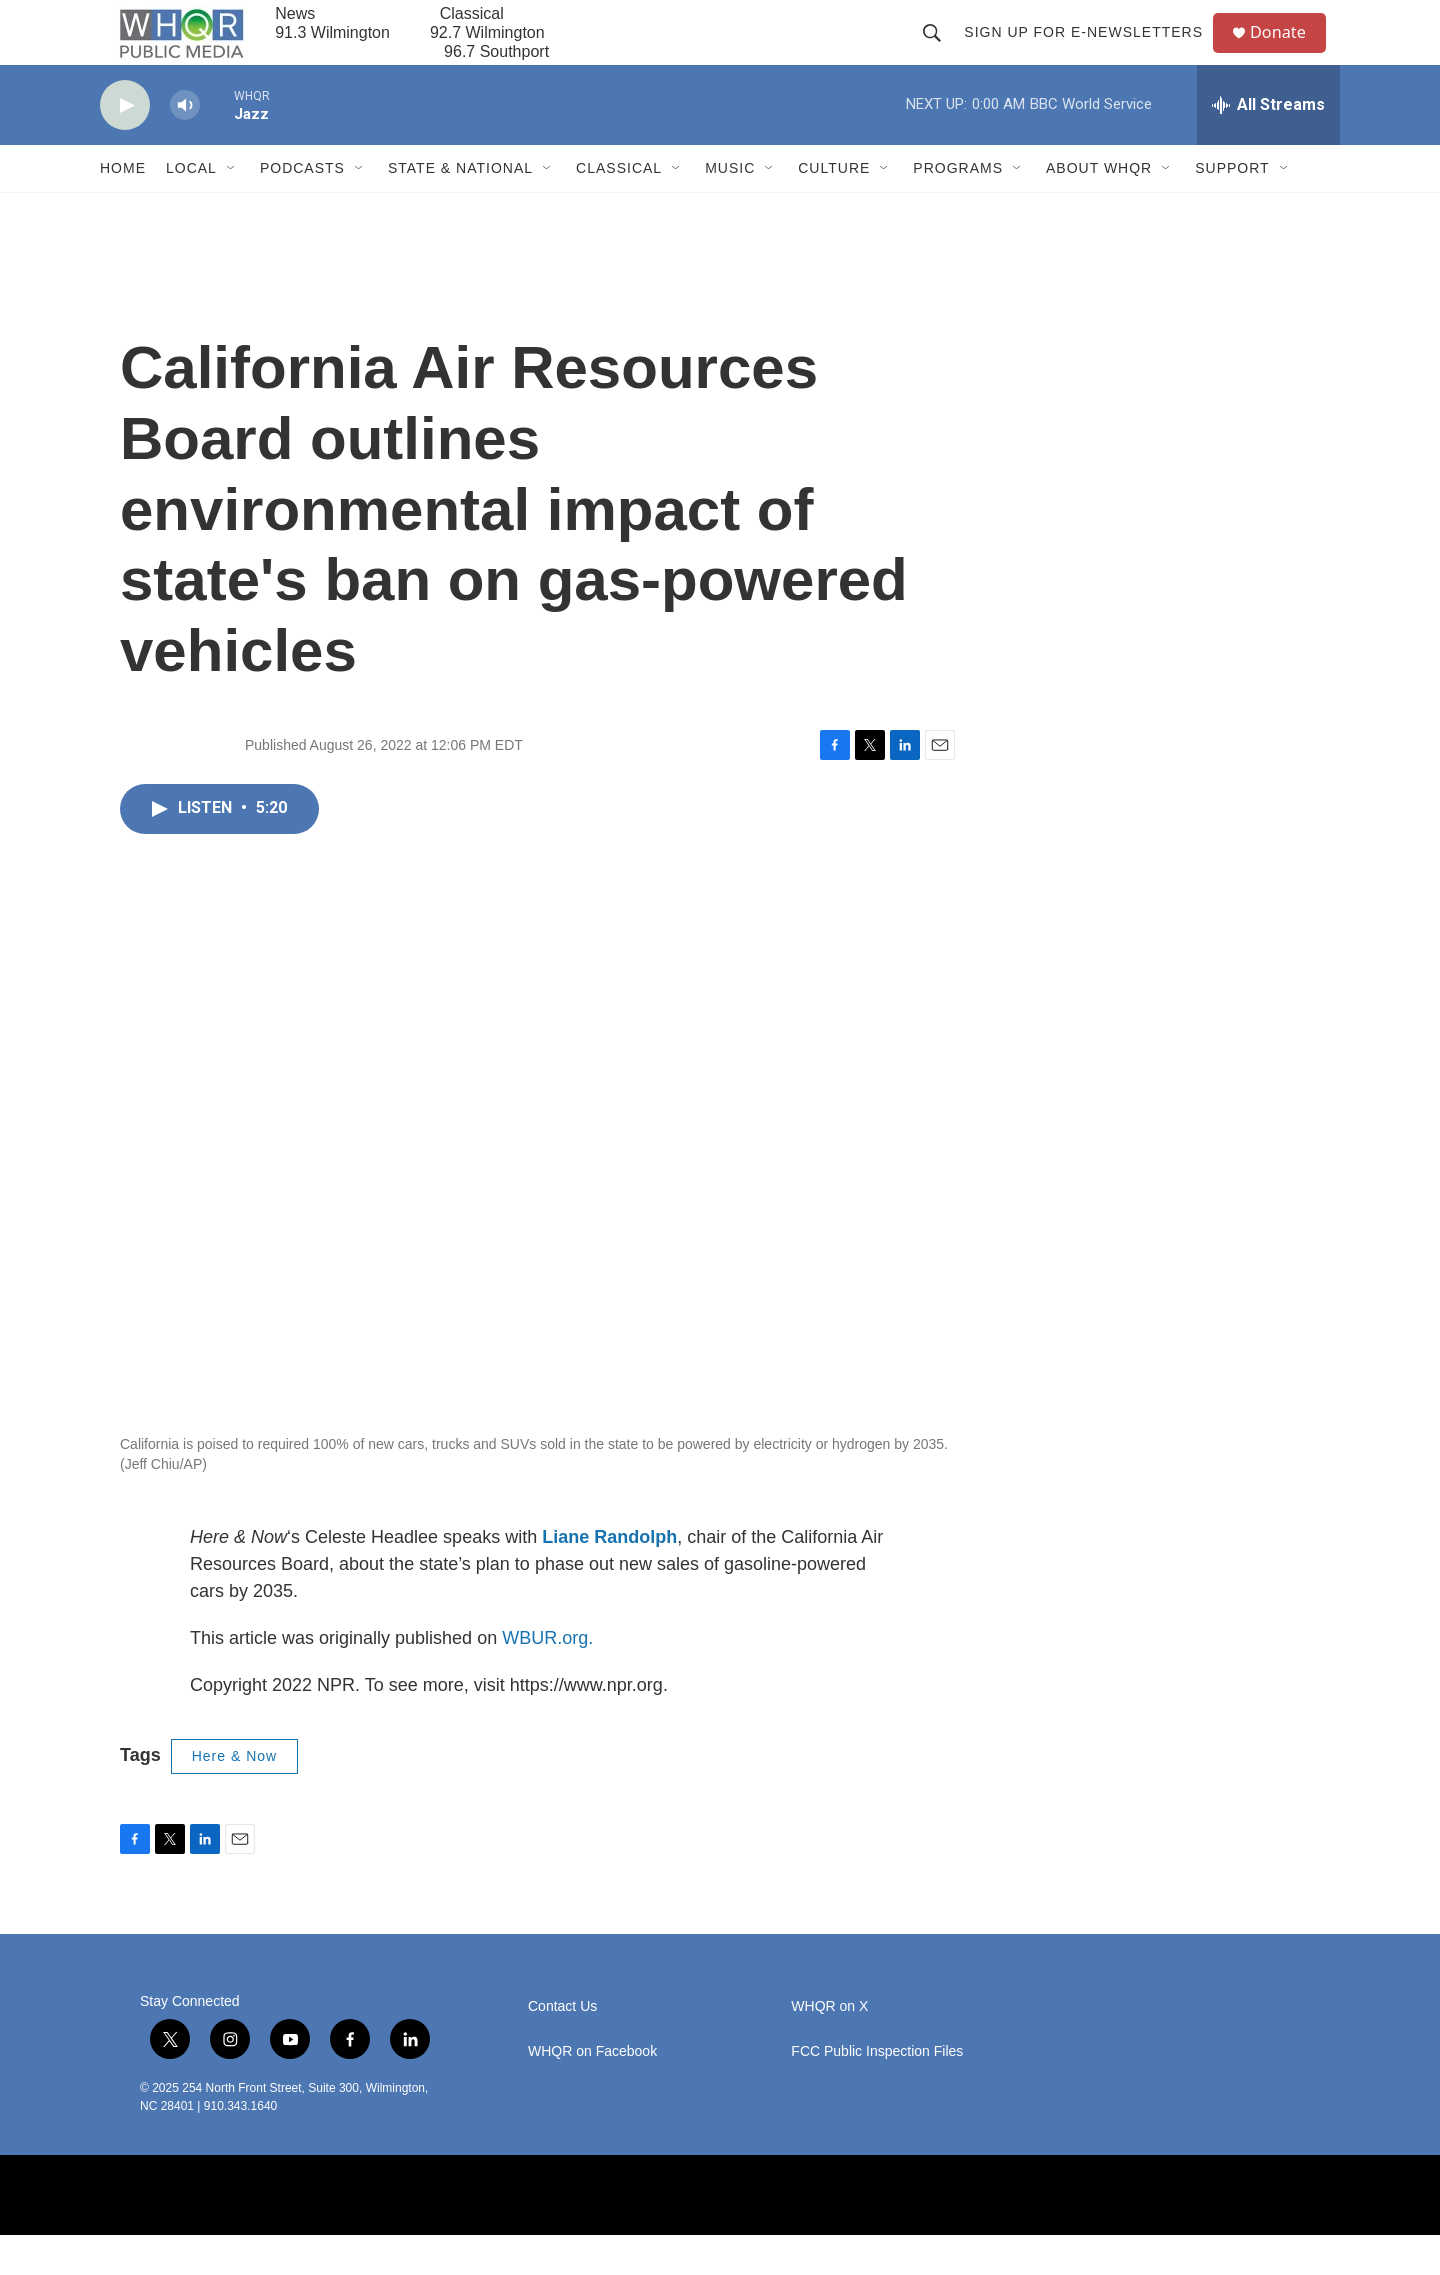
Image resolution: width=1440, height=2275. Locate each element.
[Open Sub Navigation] (232, 208)
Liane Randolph (609, 1577)
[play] (125, 145)
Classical (619, 208)
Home (123, 208)
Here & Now (234, 1796)
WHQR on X (829, 2045)
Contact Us (562, 2045)
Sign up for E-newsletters (1091, 52)
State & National (460, 208)
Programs (958, 208)
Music (730, 208)
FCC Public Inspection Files (877, 2090)
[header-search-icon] (940, 52)
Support (1232, 208)
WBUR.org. (547, 1678)
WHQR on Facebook (592, 2090)
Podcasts (302, 208)
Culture (834, 208)
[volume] (185, 145)
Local (191, 208)
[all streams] (1268, 145)
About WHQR (1099, 208)
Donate (1289, 52)
